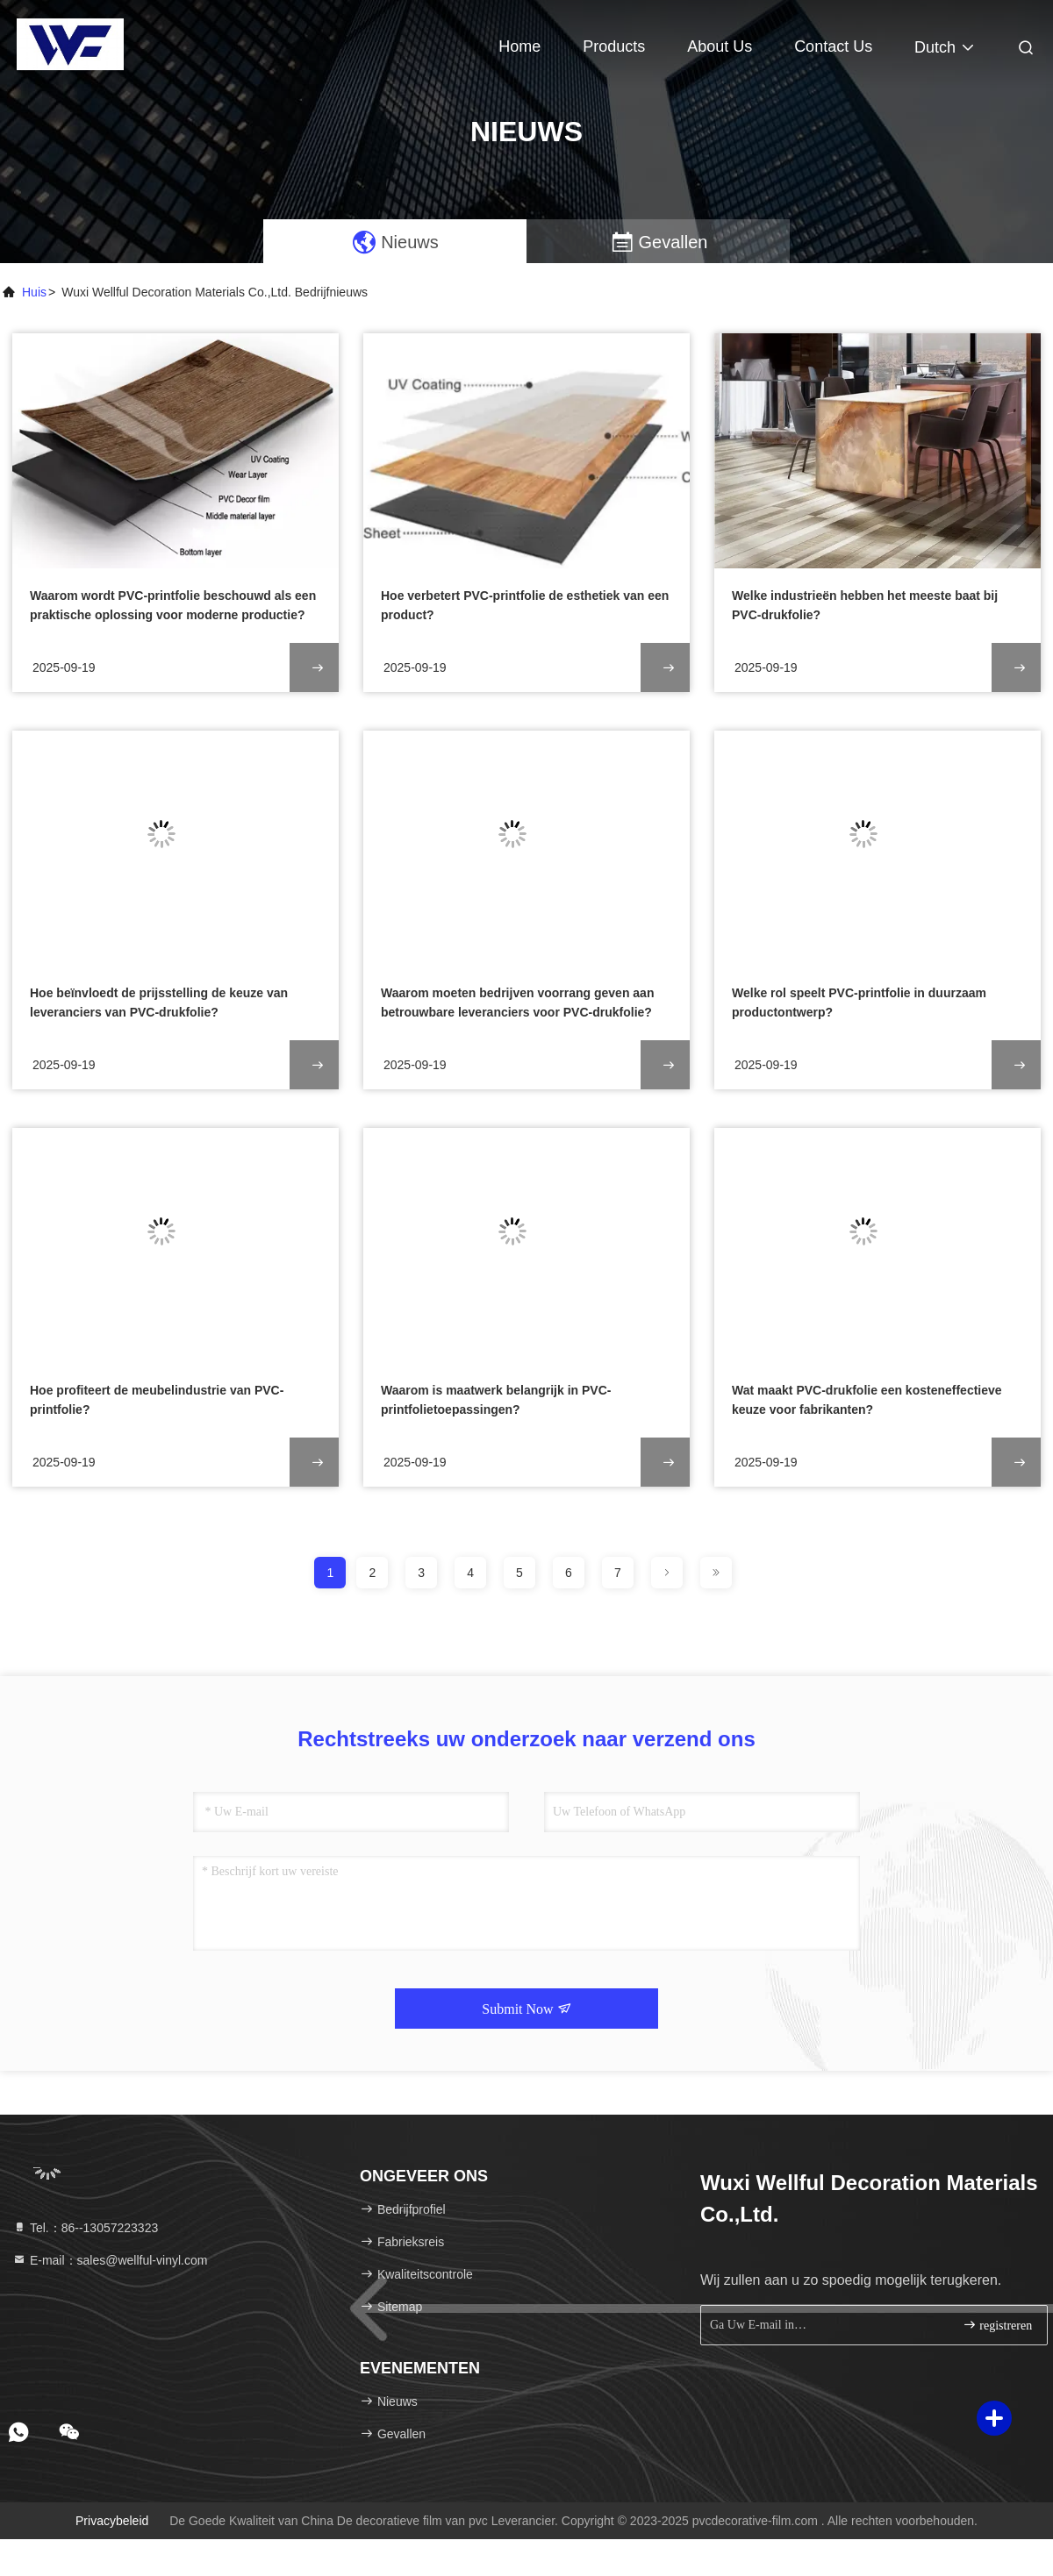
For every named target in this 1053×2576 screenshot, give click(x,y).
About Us (719, 46)
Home (519, 46)
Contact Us (833, 46)
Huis (34, 292)
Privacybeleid (111, 2521)
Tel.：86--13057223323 (85, 2228)
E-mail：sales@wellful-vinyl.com (109, 2260)
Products (614, 46)
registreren (997, 2324)
